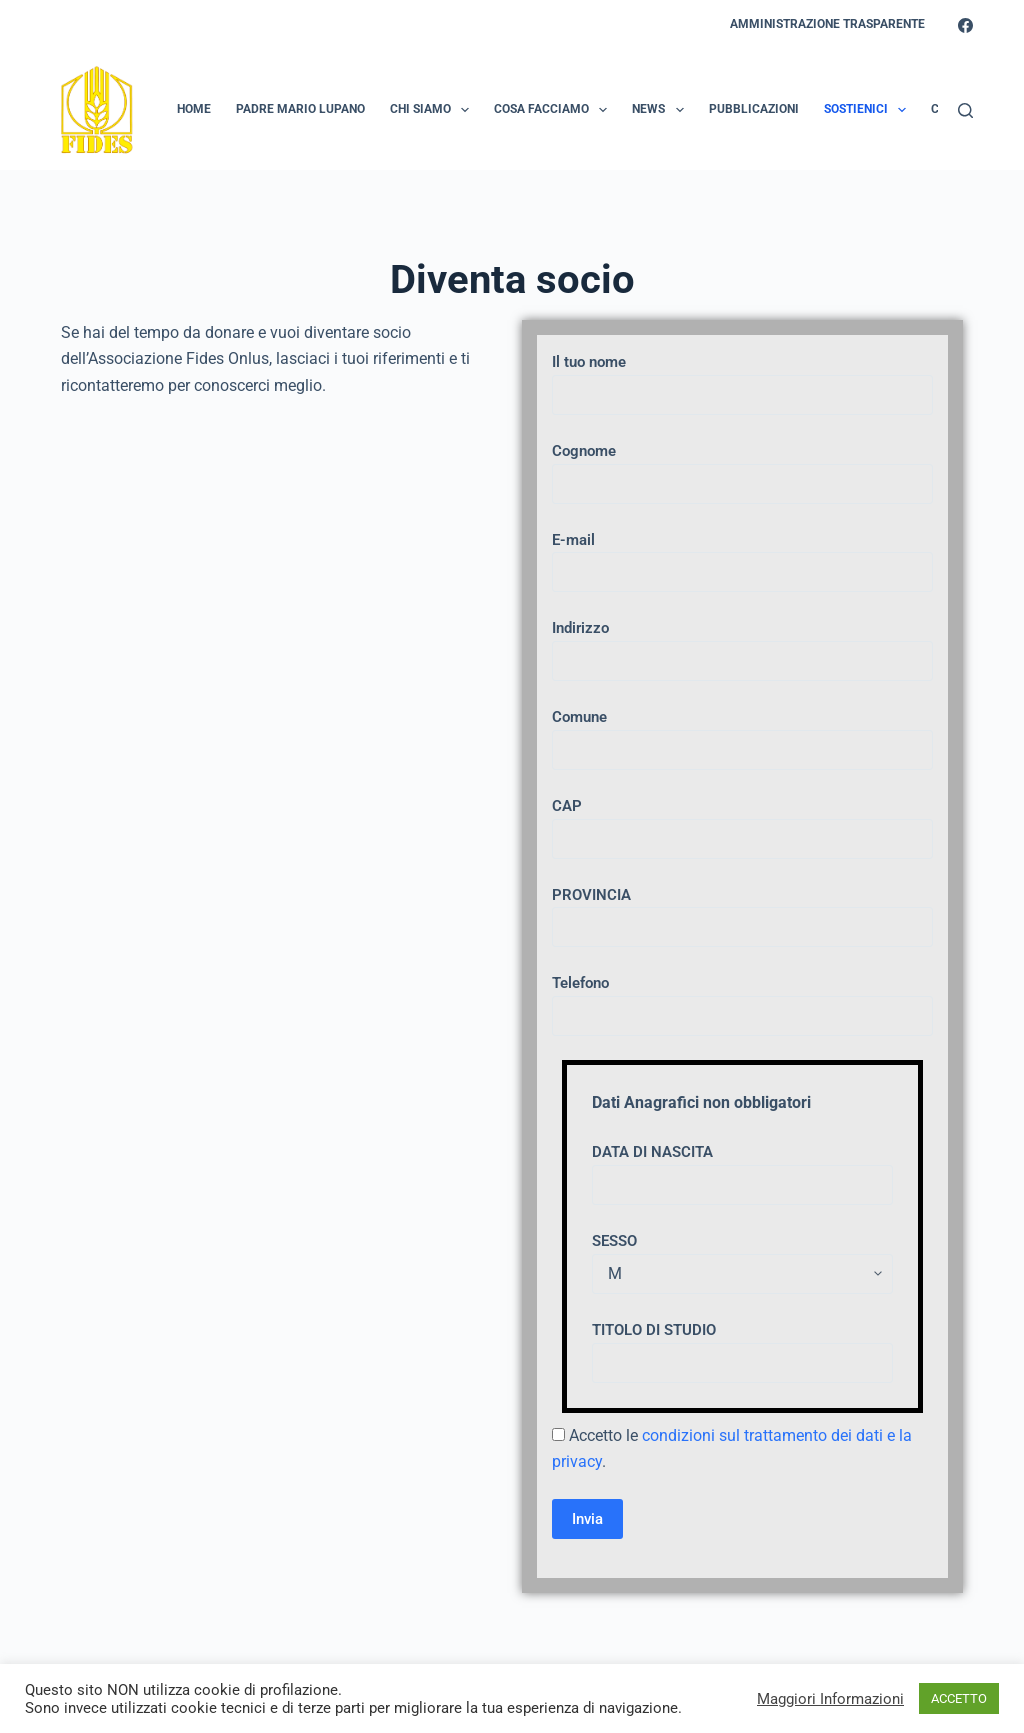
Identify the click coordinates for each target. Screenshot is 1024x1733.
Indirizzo (742, 644)
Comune (742, 733)
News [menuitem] (661, 110)
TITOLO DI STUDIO (742, 1346)
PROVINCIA (742, 911)
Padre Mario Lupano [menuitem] (300, 109)
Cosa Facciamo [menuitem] (554, 110)
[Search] (965, 110)
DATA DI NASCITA (742, 1168)
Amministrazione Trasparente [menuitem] (827, 24)
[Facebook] (965, 25)
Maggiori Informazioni (830, 1699)
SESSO (742, 1257)
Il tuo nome (742, 378)
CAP (742, 822)
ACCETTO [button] (959, 1698)
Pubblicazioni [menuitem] (754, 109)
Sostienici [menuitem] (869, 110)
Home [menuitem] (194, 109)
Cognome (742, 467)
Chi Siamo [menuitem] (433, 110)
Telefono (742, 999)
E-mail (742, 556)
